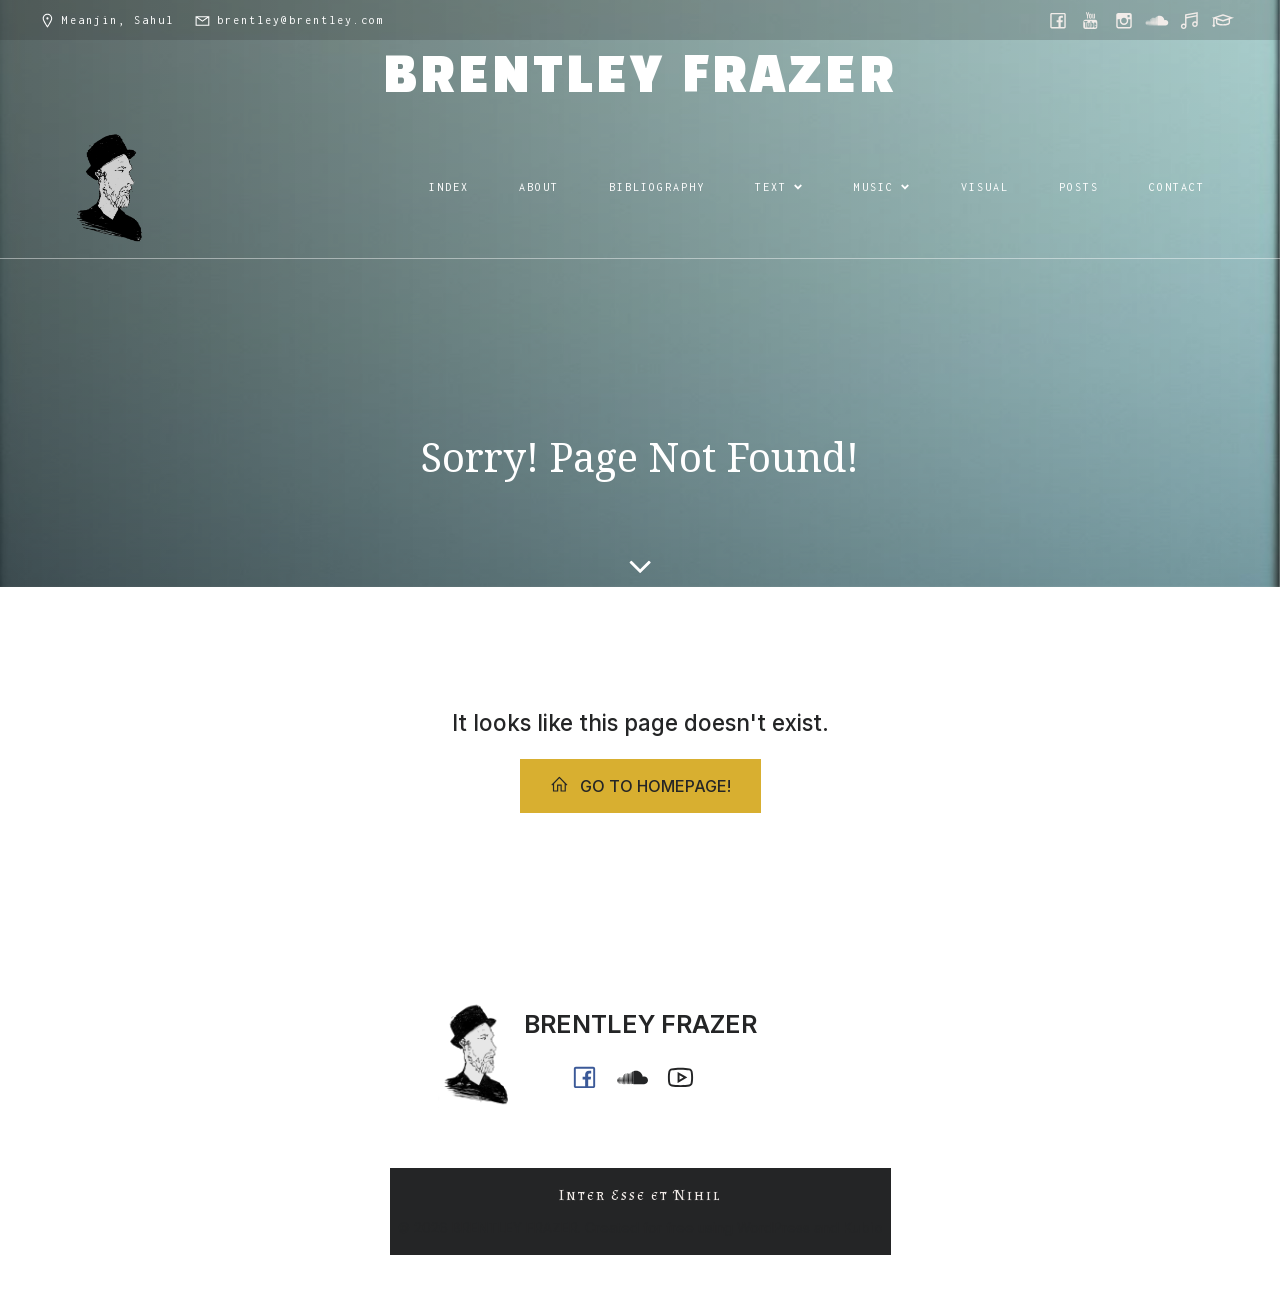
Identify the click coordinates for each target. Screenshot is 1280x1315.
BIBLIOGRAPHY (657, 187)
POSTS (1079, 187)
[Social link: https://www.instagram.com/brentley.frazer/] (1125, 20)
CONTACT (1177, 187)
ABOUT (539, 187)
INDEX (449, 187)
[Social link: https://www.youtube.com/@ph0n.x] (1092, 20)
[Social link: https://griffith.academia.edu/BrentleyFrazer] (1224, 20)
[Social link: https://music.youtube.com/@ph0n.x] (1191, 20)
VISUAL (985, 187)
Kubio (863, 1227)
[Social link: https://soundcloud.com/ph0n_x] (1158, 20)
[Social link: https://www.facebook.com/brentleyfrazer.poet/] (1059, 20)
